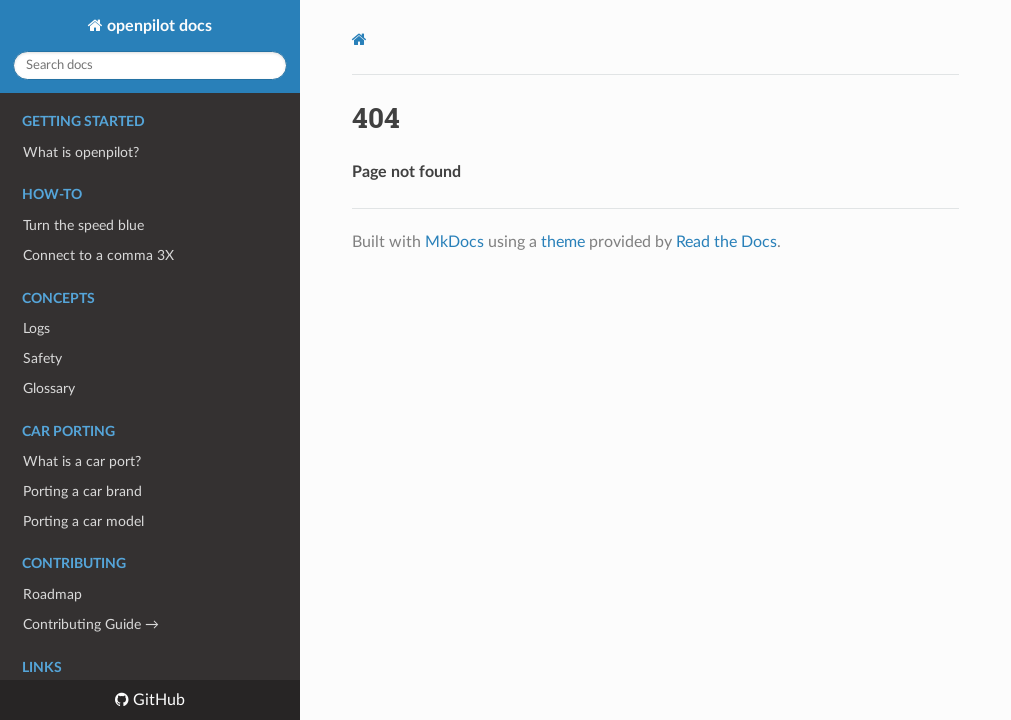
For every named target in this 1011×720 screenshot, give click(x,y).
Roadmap (52, 594)
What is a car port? (82, 461)
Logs (36, 328)
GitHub (157, 700)
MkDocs (454, 242)
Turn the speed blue (83, 225)
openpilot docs (157, 26)
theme (563, 242)
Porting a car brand (82, 491)
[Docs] (359, 39)
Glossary (49, 388)
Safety (42, 358)
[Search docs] (150, 65)
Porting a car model (83, 521)
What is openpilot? (81, 152)
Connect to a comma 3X (98, 255)
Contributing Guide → (91, 624)
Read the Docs (726, 242)
